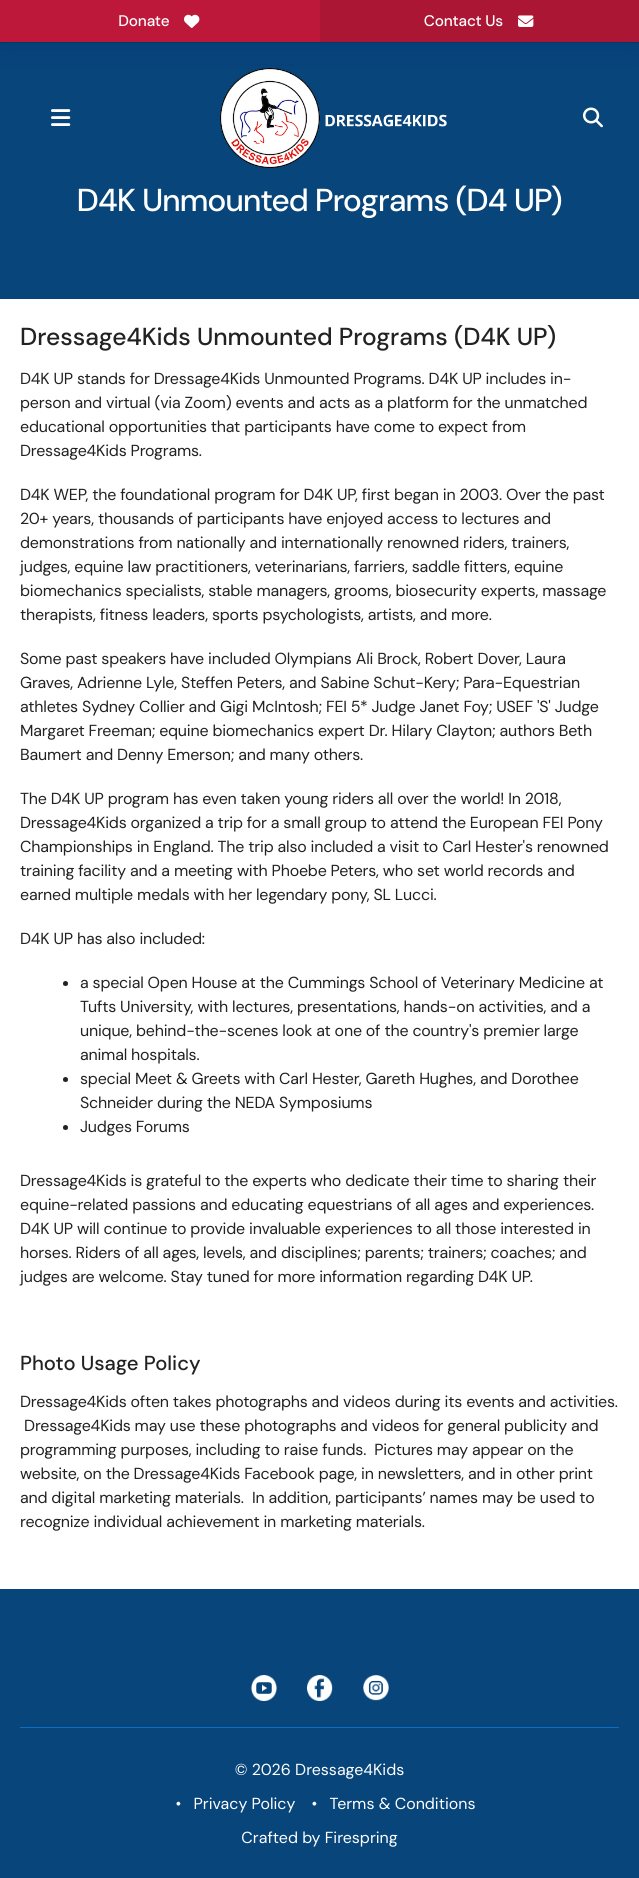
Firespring (361, 1837)
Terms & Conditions (403, 1803)
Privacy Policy (245, 1803)
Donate (159, 21)
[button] (60, 118)
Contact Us (479, 21)
